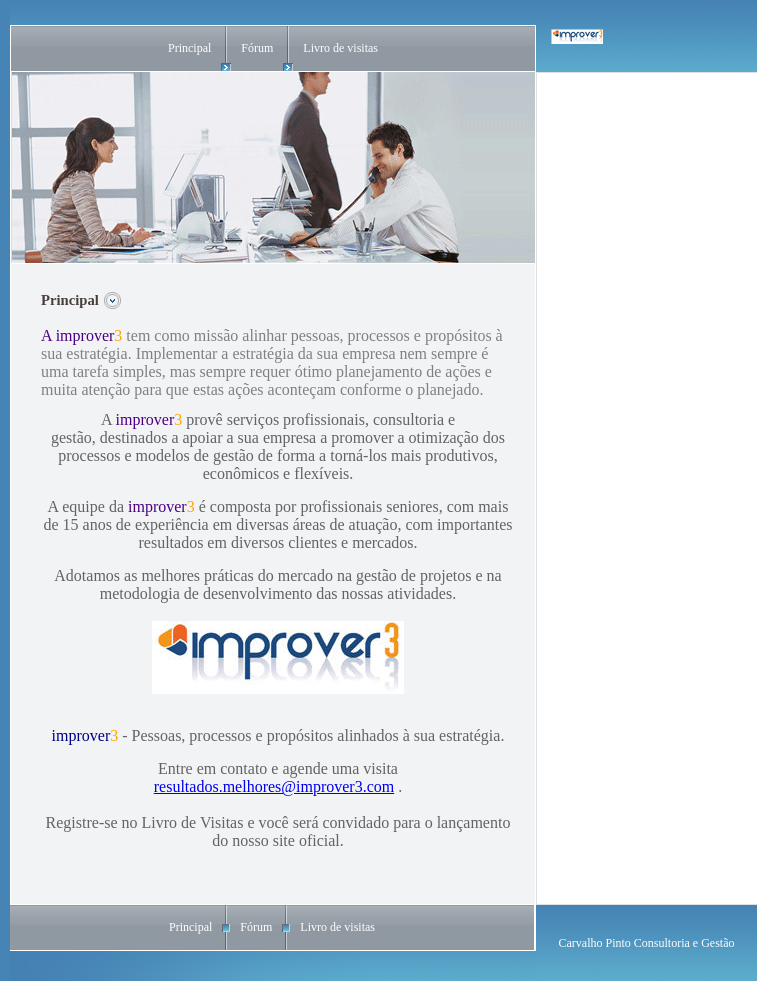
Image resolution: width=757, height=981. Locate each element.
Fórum (257, 48)
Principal (189, 48)
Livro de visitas (340, 48)
